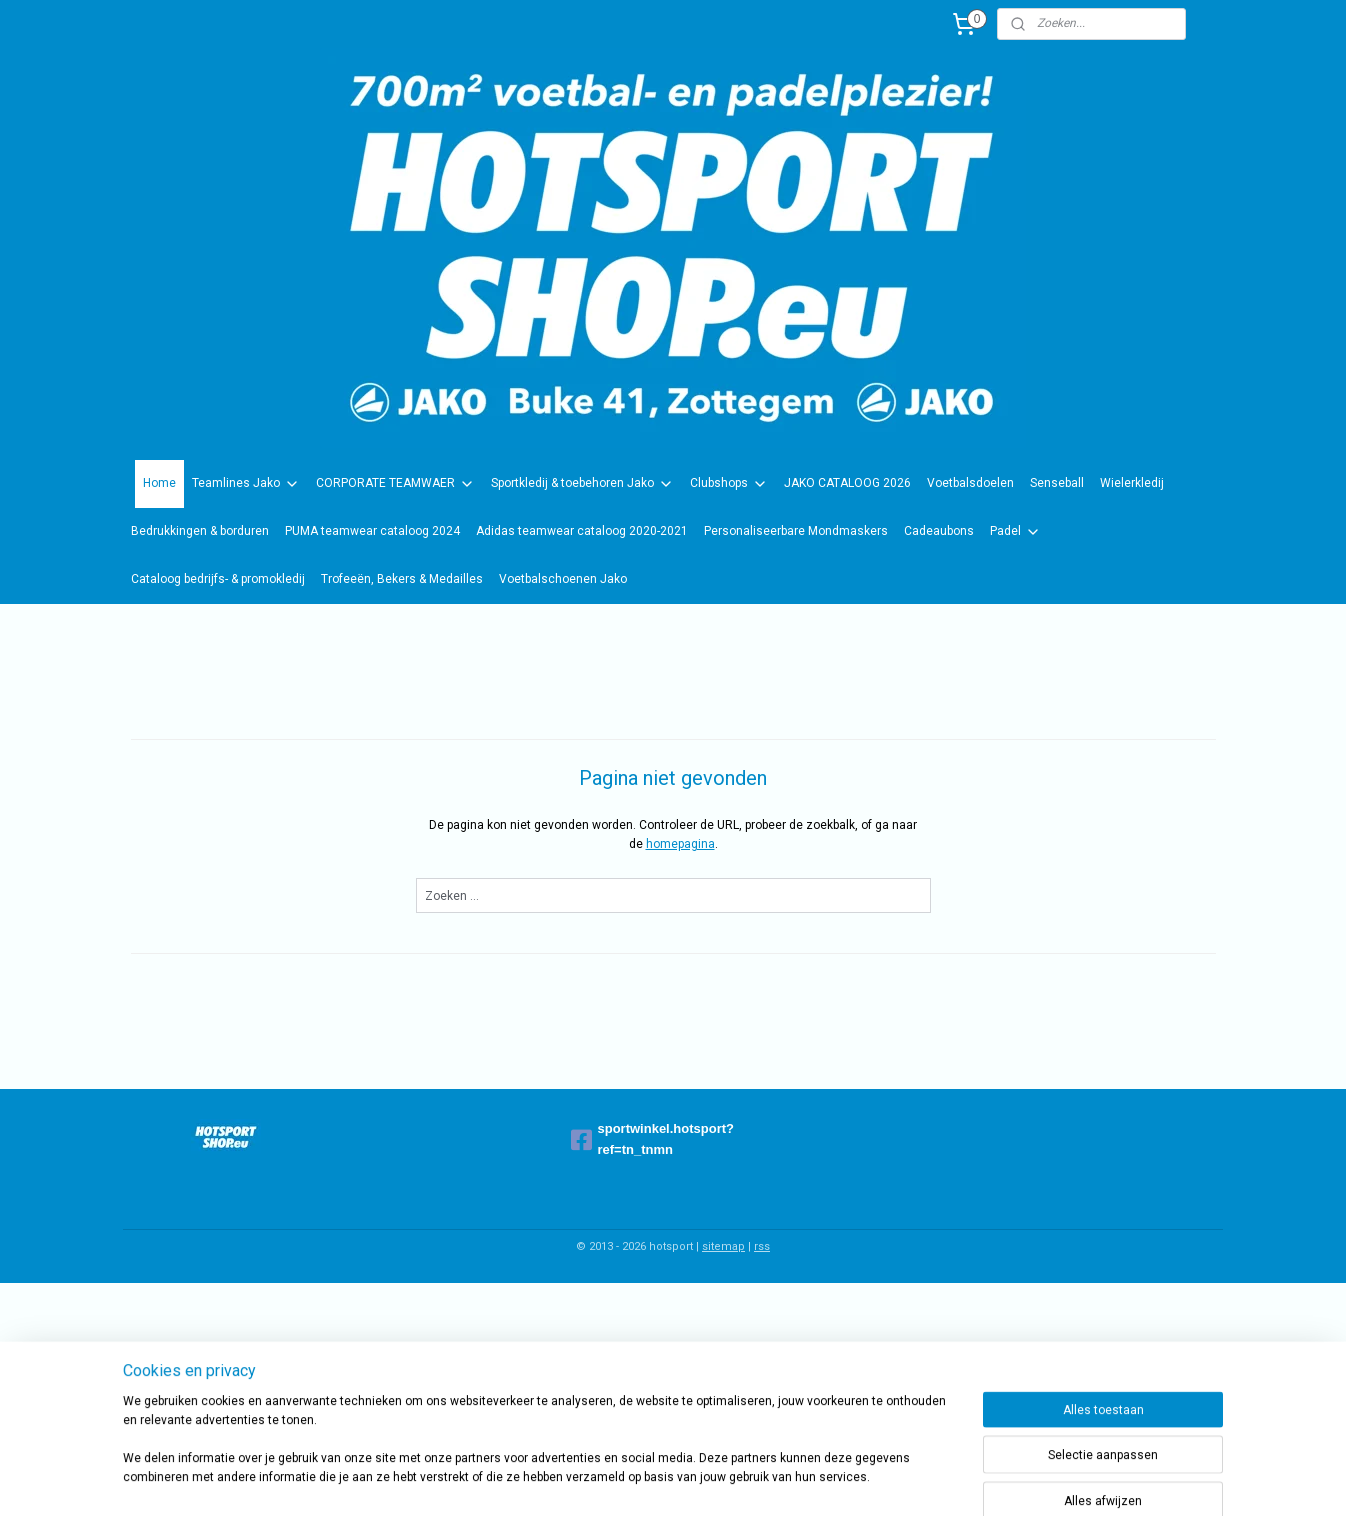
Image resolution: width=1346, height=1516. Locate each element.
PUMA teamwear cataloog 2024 (372, 531)
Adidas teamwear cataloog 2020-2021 (582, 531)
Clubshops (729, 484)
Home (159, 483)
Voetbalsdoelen (970, 483)
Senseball (1057, 483)
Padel (1015, 532)
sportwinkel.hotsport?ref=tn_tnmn (653, 1139)
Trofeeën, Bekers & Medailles (402, 579)
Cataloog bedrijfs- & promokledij (218, 579)
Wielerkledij (1132, 483)
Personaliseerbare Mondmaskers (796, 531)
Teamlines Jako (246, 484)
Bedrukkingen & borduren (200, 531)
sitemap (723, 1246)
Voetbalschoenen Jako (563, 579)
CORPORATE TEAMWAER (395, 484)
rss (762, 1246)
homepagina (680, 844)
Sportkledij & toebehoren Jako (582, 484)
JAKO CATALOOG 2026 (847, 483)
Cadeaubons (939, 531)
